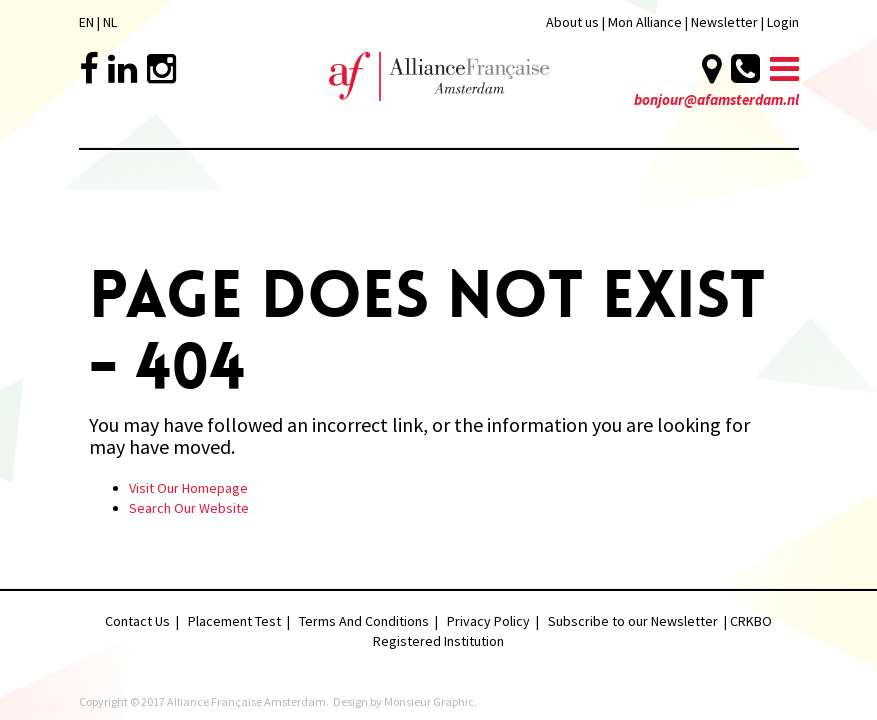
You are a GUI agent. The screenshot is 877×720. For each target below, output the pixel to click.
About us (572, 22)
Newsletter (726, 22)
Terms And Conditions (364, 621)
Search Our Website (189, 508)
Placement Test (234, 621)
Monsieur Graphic (429, 701)
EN (86, 22)
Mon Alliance (645, 22)
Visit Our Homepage (188, 488)
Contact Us (137, 621)
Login (783, 22)
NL (110, 22)
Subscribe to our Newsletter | (639, 621)
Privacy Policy (488, 621)
